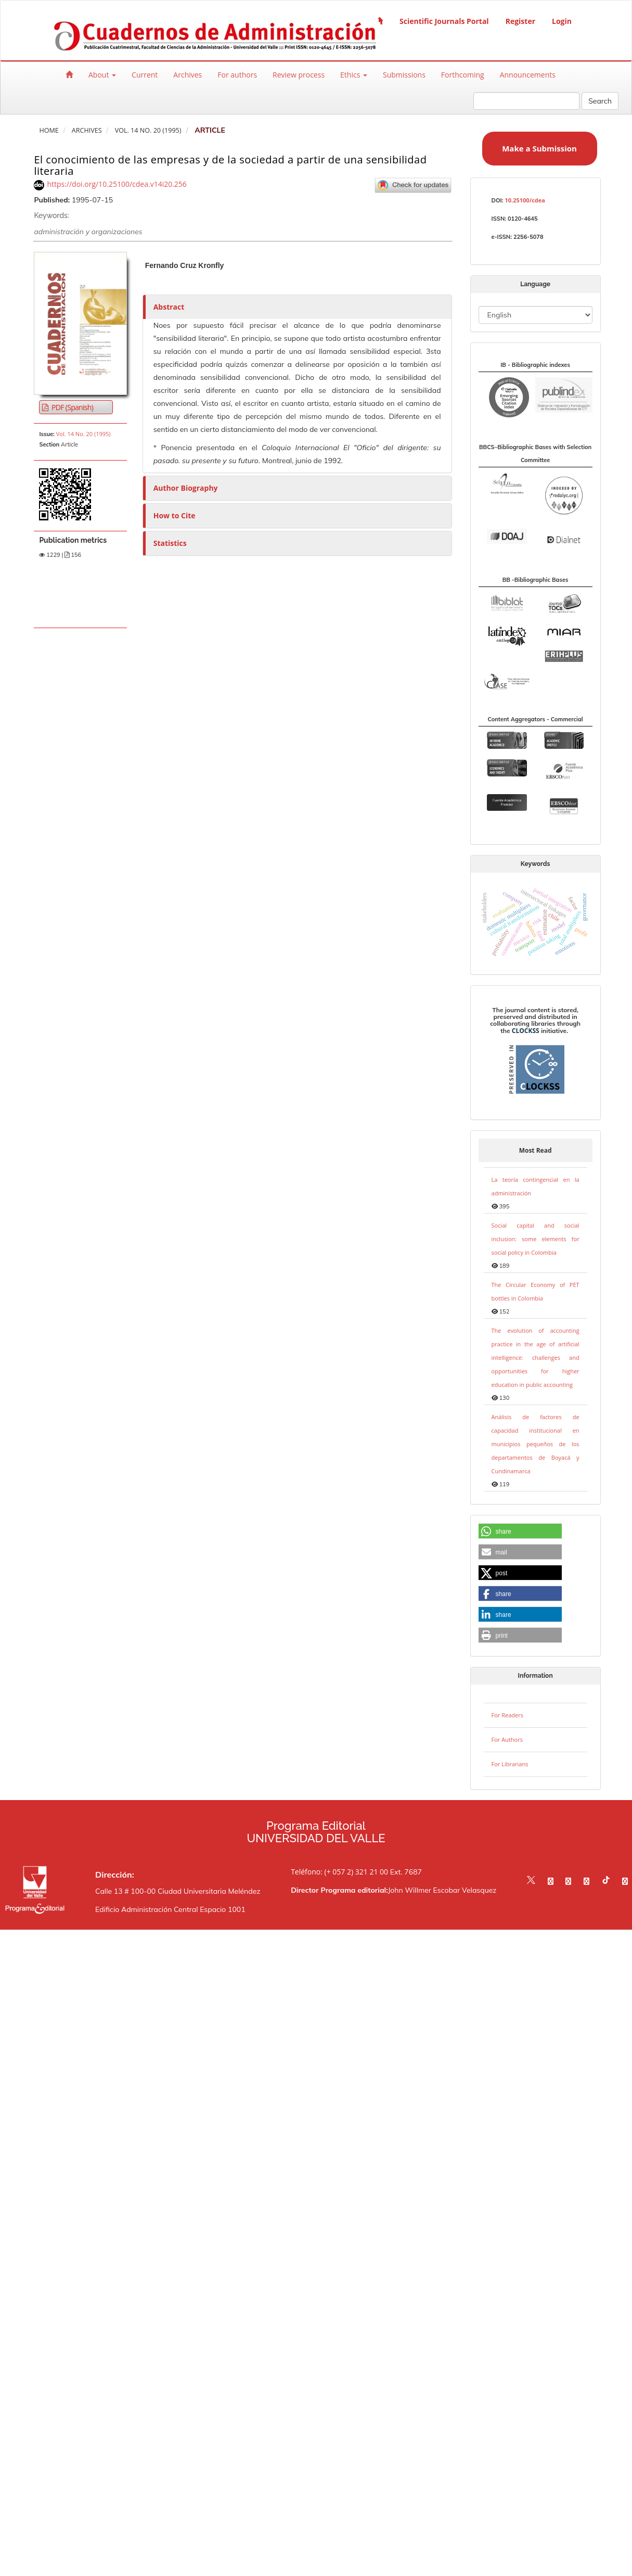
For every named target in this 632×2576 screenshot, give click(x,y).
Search (600, 101)
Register (520, 21)
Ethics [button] (353, 75)
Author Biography (185, 488)
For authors (237, 75)
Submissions (404, 75)
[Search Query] (526, 101)
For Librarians (510, 1764)
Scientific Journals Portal (444, 21)
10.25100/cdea (525, 200)
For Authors (507, 1739)
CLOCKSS (525, 1030)
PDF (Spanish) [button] (71, 407)
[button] (520, 1531)
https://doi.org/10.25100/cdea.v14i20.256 (117, 184)
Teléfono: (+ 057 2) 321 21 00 (339, 1872)
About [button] (102, 75)
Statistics (170, 543)
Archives (187, 75)
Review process (299, 75)
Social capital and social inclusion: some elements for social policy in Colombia (535, 1238)
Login (562, 21)
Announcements (528, 75)
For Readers (507, 1715)
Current (145, 75)
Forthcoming (462, 75)
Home (48, 130)
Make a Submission (539, 148)
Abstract (169, 307)
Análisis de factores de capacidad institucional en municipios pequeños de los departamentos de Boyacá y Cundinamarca (535, 1444)
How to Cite (174, 515)
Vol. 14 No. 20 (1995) (148, 130)
